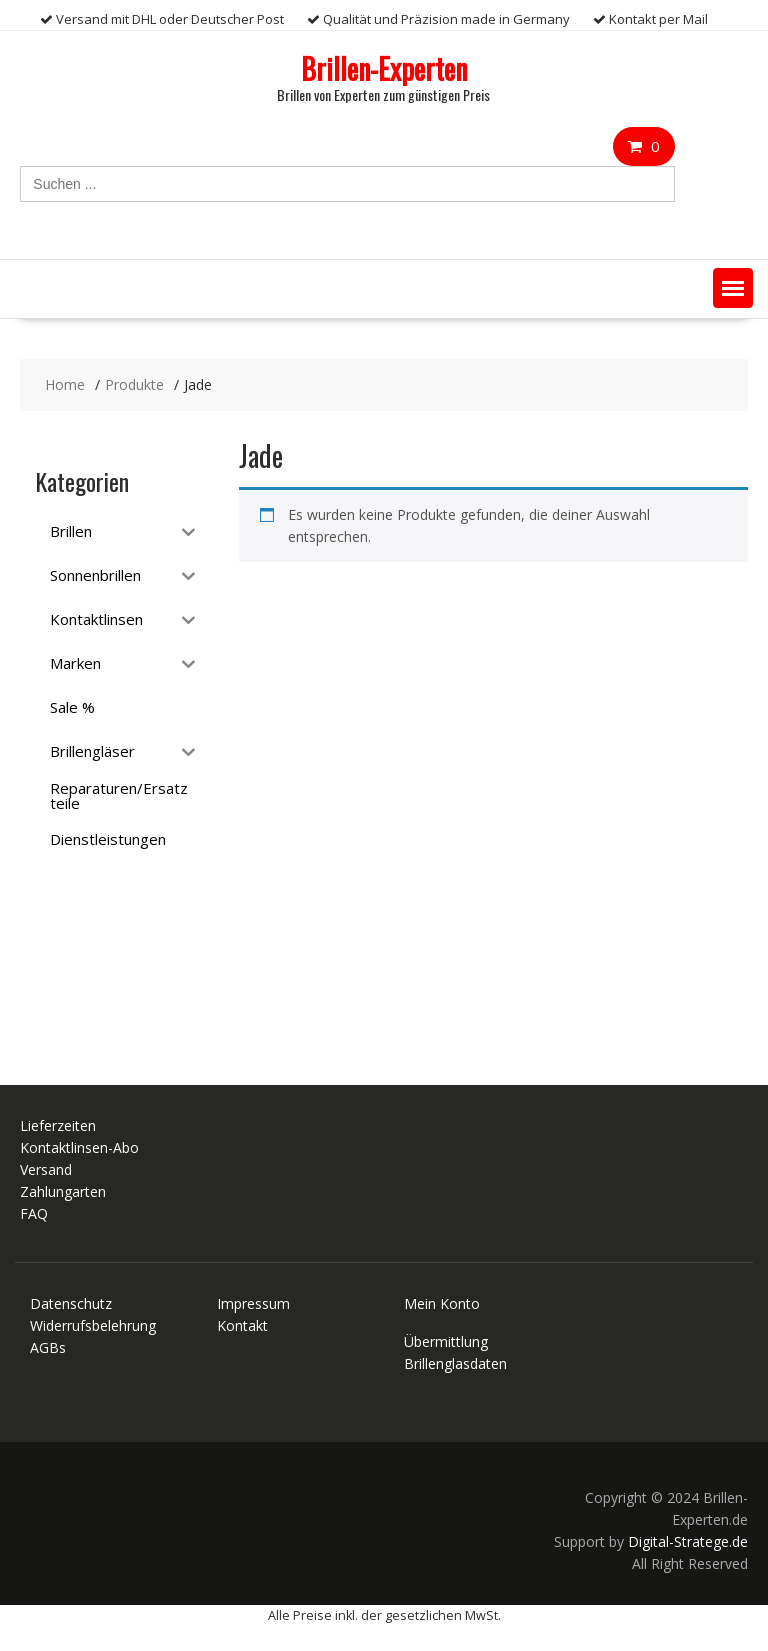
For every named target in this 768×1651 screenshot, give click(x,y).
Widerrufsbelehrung (93, 1325)
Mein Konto (442, 1303)
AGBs (48, 1347)
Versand (46, 1169)
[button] (733, 288)
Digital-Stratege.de (688, 1541)
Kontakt (242, 1325)
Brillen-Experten (384, 68)
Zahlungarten (63, 1191)
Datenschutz (71, 1303)
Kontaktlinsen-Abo (79, 1147)
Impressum (253, 1303)
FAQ (34, 1213)
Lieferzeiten (58, 1125)
